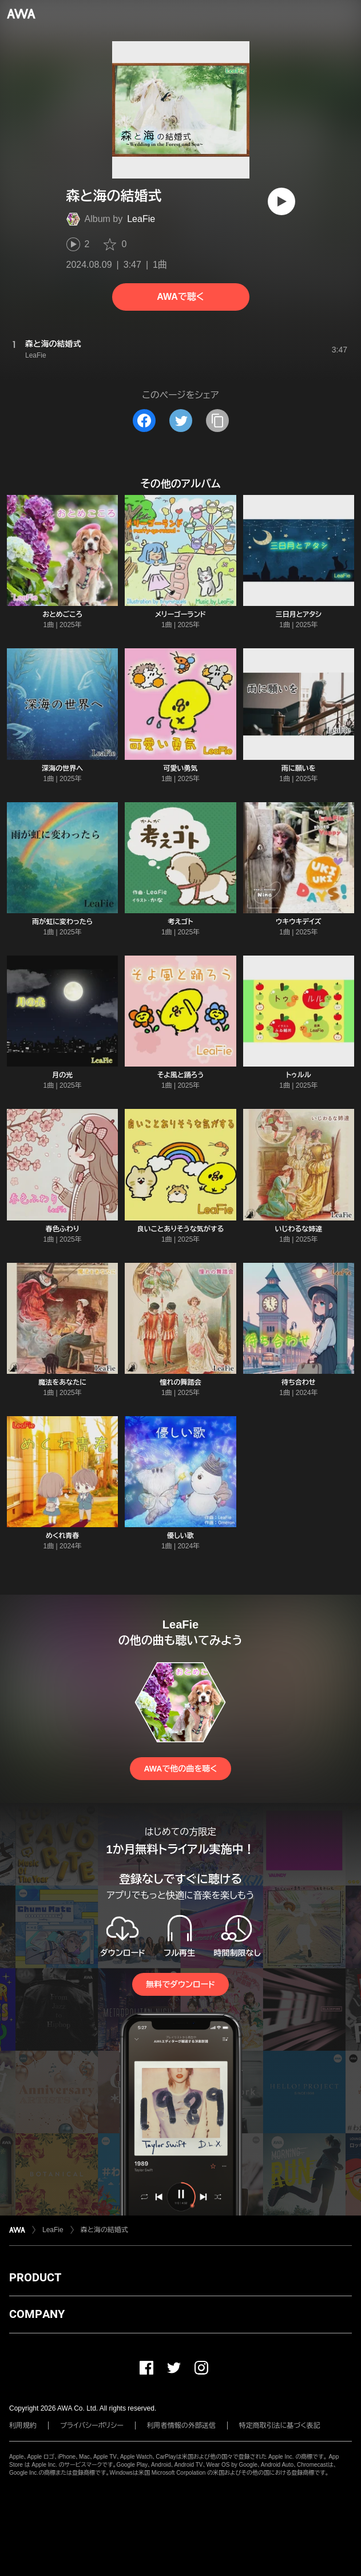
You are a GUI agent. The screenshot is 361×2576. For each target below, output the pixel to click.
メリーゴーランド (180, 615)
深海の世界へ (62, 768)
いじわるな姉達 (298, 1229)
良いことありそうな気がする (180, 1229)
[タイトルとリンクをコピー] (217, 420)
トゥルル (298, 1075)
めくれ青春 (62, 1536)
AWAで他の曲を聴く (180, 1768)
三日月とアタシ (299, 615)
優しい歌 (180, 1536)
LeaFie (141, 219)
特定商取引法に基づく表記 (279, 2426)
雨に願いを (298, 768)
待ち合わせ (298, 1382)
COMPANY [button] (37, 2314)
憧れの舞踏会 (180, 1382)
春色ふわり (63, 1229)
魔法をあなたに (62, 1382)
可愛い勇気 (180, 768)
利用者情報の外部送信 (181, 2426)
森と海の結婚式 (104, 2230)
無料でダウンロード (180, 1984)
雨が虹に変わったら (62, 922)
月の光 (62, 1075)
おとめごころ (62, 615)
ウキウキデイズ (298, 922)
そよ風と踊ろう (180, 1075)
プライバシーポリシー (92, 2426)
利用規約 (23, 2426)
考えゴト (180, 922)
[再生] (281, 201)
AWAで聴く (180, 297)
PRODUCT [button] (35, 2277)
